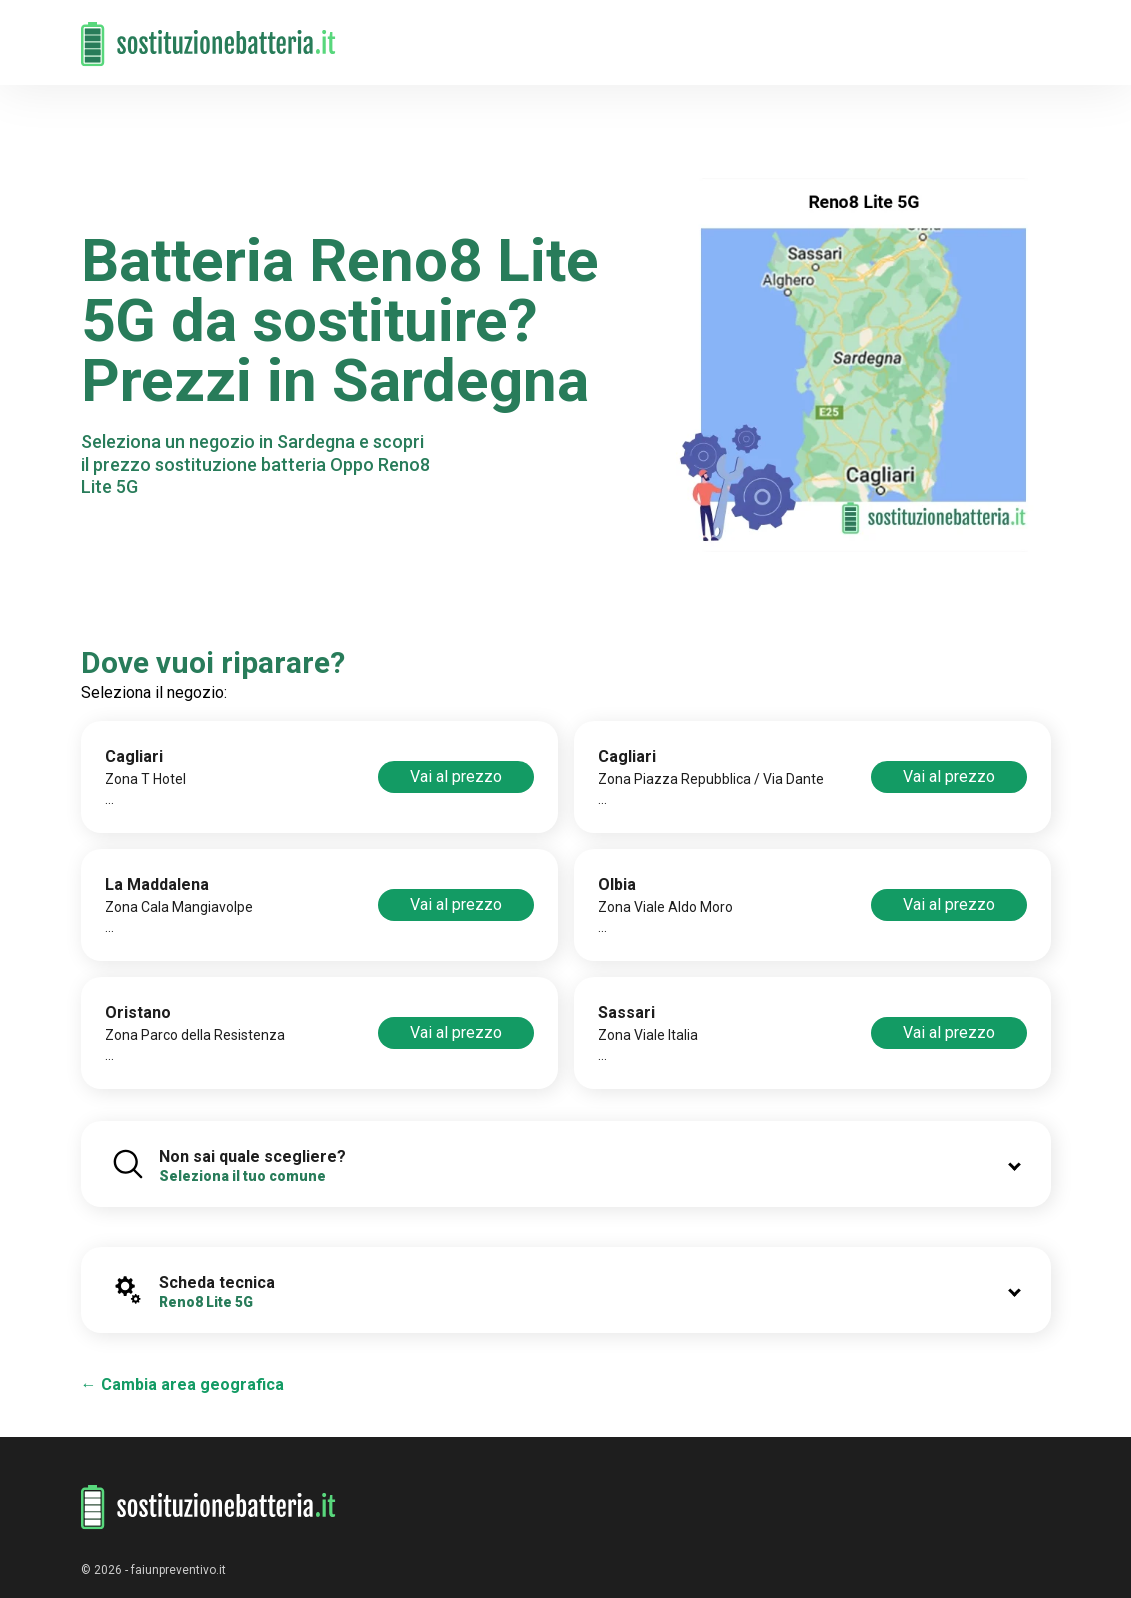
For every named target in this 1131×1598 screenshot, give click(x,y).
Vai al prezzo (456, 776)
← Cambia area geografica (182, 1384)
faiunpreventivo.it (178, 1570)
